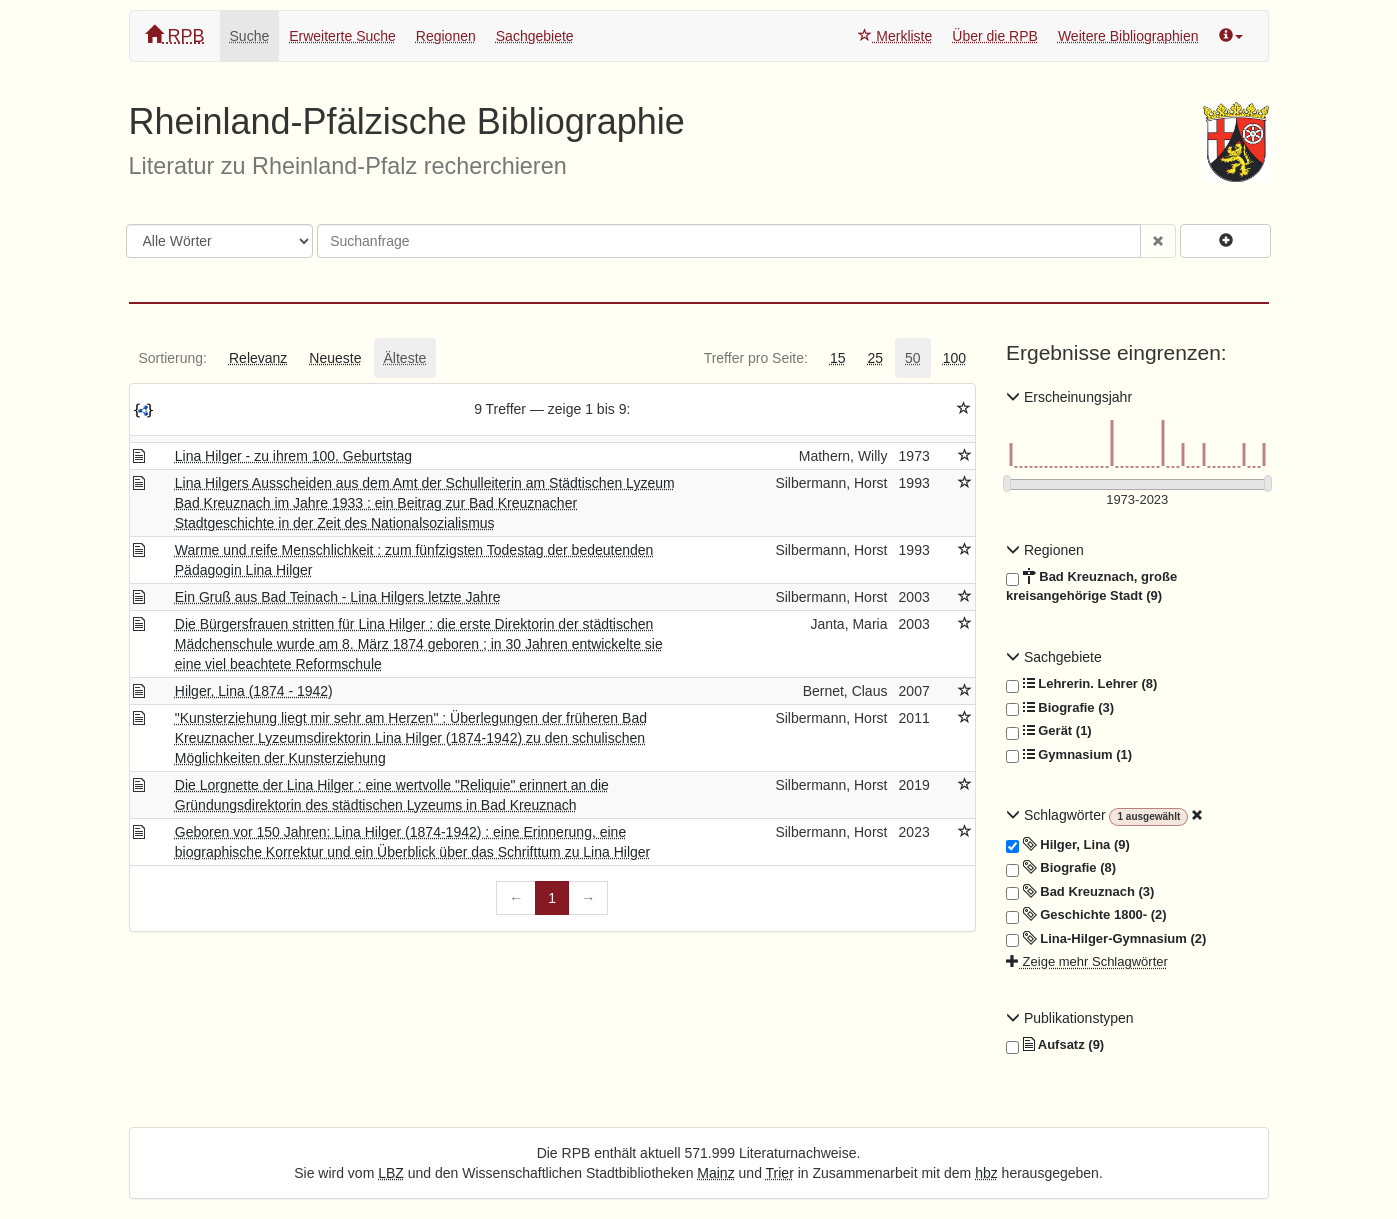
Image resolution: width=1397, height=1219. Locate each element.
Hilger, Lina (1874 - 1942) (254, 691)
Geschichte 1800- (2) (1086, 915)
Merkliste (895, 36)
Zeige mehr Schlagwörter (1087, 961)
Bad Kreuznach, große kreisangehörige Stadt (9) (1091, 585)
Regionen (446, 36)
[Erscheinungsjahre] (1137, 500)
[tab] (173, 358)
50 (913, 358)
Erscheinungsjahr (1069, 397)
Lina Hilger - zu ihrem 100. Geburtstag (293, 456)
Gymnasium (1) (1069, 755)
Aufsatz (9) (1055, 1045)
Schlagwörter (1057, 815)
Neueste (335, 358)
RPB (175, 35)
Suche (250, 36)
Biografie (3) (1060, 708)
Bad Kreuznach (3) (1080, 892)
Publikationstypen (1070, 1018)
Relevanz (258, 358)
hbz (986, 1173)
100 (954, 358)
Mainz (715, 1173)
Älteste (405, 358)
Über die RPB (995, 36)
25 (875, 358)
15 (838, 358)
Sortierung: (173, 358)
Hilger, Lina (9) (1068, 845)
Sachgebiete (535, 36)
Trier (780, 1173)
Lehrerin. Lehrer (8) (1081, 684)
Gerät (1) (1049, 731)
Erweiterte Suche (342, 36)
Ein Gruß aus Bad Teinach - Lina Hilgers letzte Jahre (338, 597)
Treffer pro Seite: (756, 358)
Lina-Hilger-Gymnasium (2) (1106, 939)
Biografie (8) (1061, 868)
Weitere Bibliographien (1128, 36)
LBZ (391, 1173)
